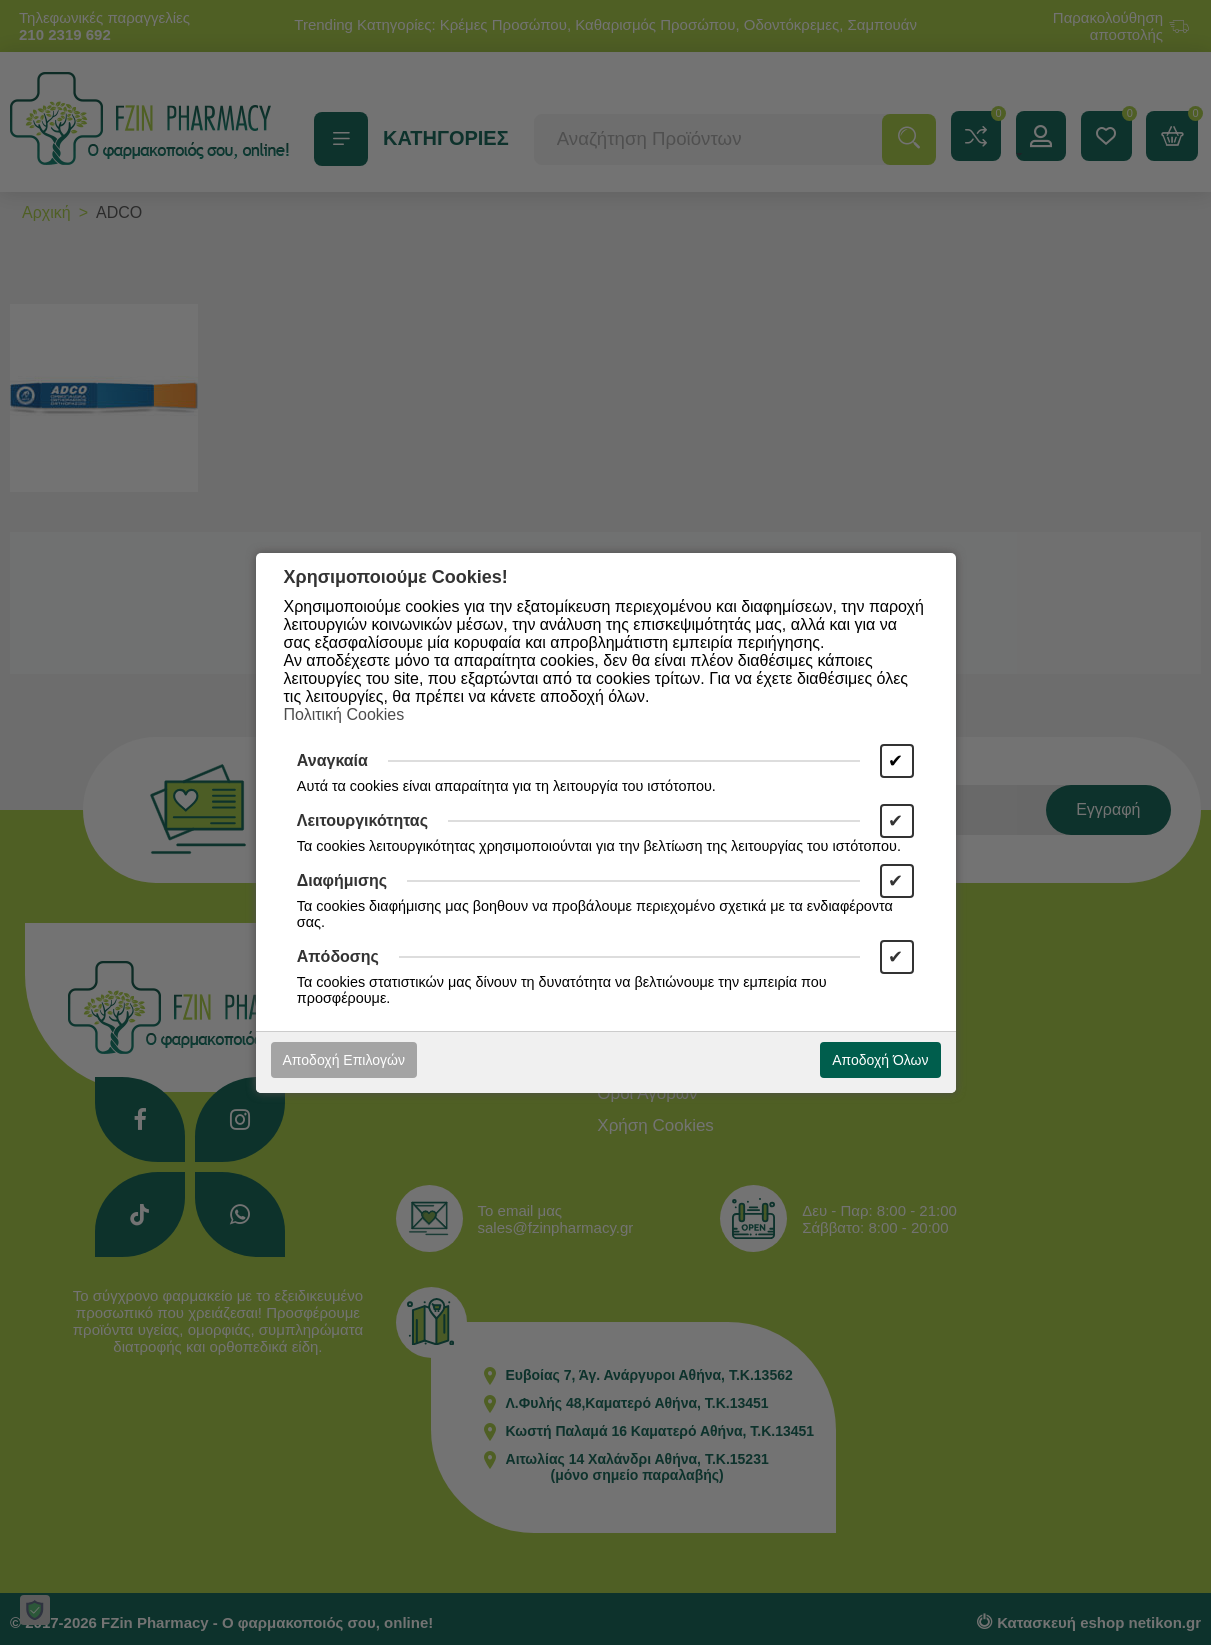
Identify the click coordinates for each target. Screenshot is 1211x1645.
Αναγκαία (332, 760)
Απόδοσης (338, 956)
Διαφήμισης (342, 880)
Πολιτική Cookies (344, 714)
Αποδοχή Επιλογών (344, 1060)
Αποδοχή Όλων (880, 1060)
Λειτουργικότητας (362, 820)
